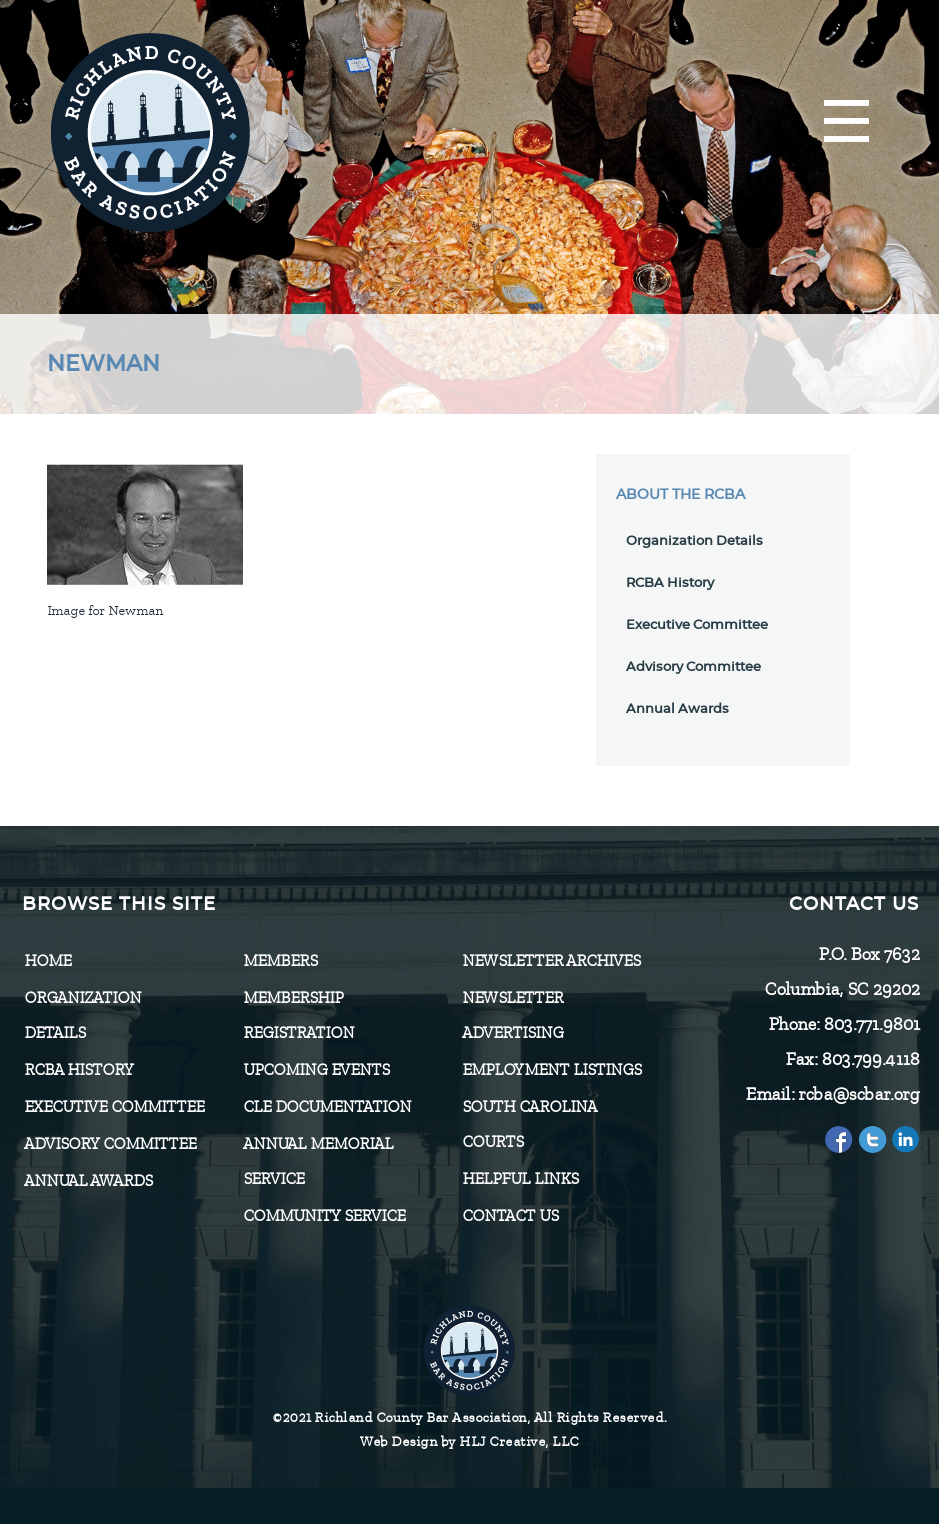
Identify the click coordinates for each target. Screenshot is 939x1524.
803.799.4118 (870, 1059)
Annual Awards (677, 709)
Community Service (324, 1216)
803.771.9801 (871, 1024)
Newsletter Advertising (512, 1015)
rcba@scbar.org (858, 1094)
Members (280, 961)
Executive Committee (697, 625)
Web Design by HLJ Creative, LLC (469, 1441)
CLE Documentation (327, 1107)
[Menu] (846, 122)
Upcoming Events (316, 1070)
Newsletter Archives (551, 961)
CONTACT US (510, 1216)
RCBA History (670, 583)
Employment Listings (551, 1070)
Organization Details (694, 541)
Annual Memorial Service (318, 1161)
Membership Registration (298, 1015)
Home (47, 961)
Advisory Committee (693, 667)
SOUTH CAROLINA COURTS (529, 1124)
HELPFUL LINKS (520, 1179)
